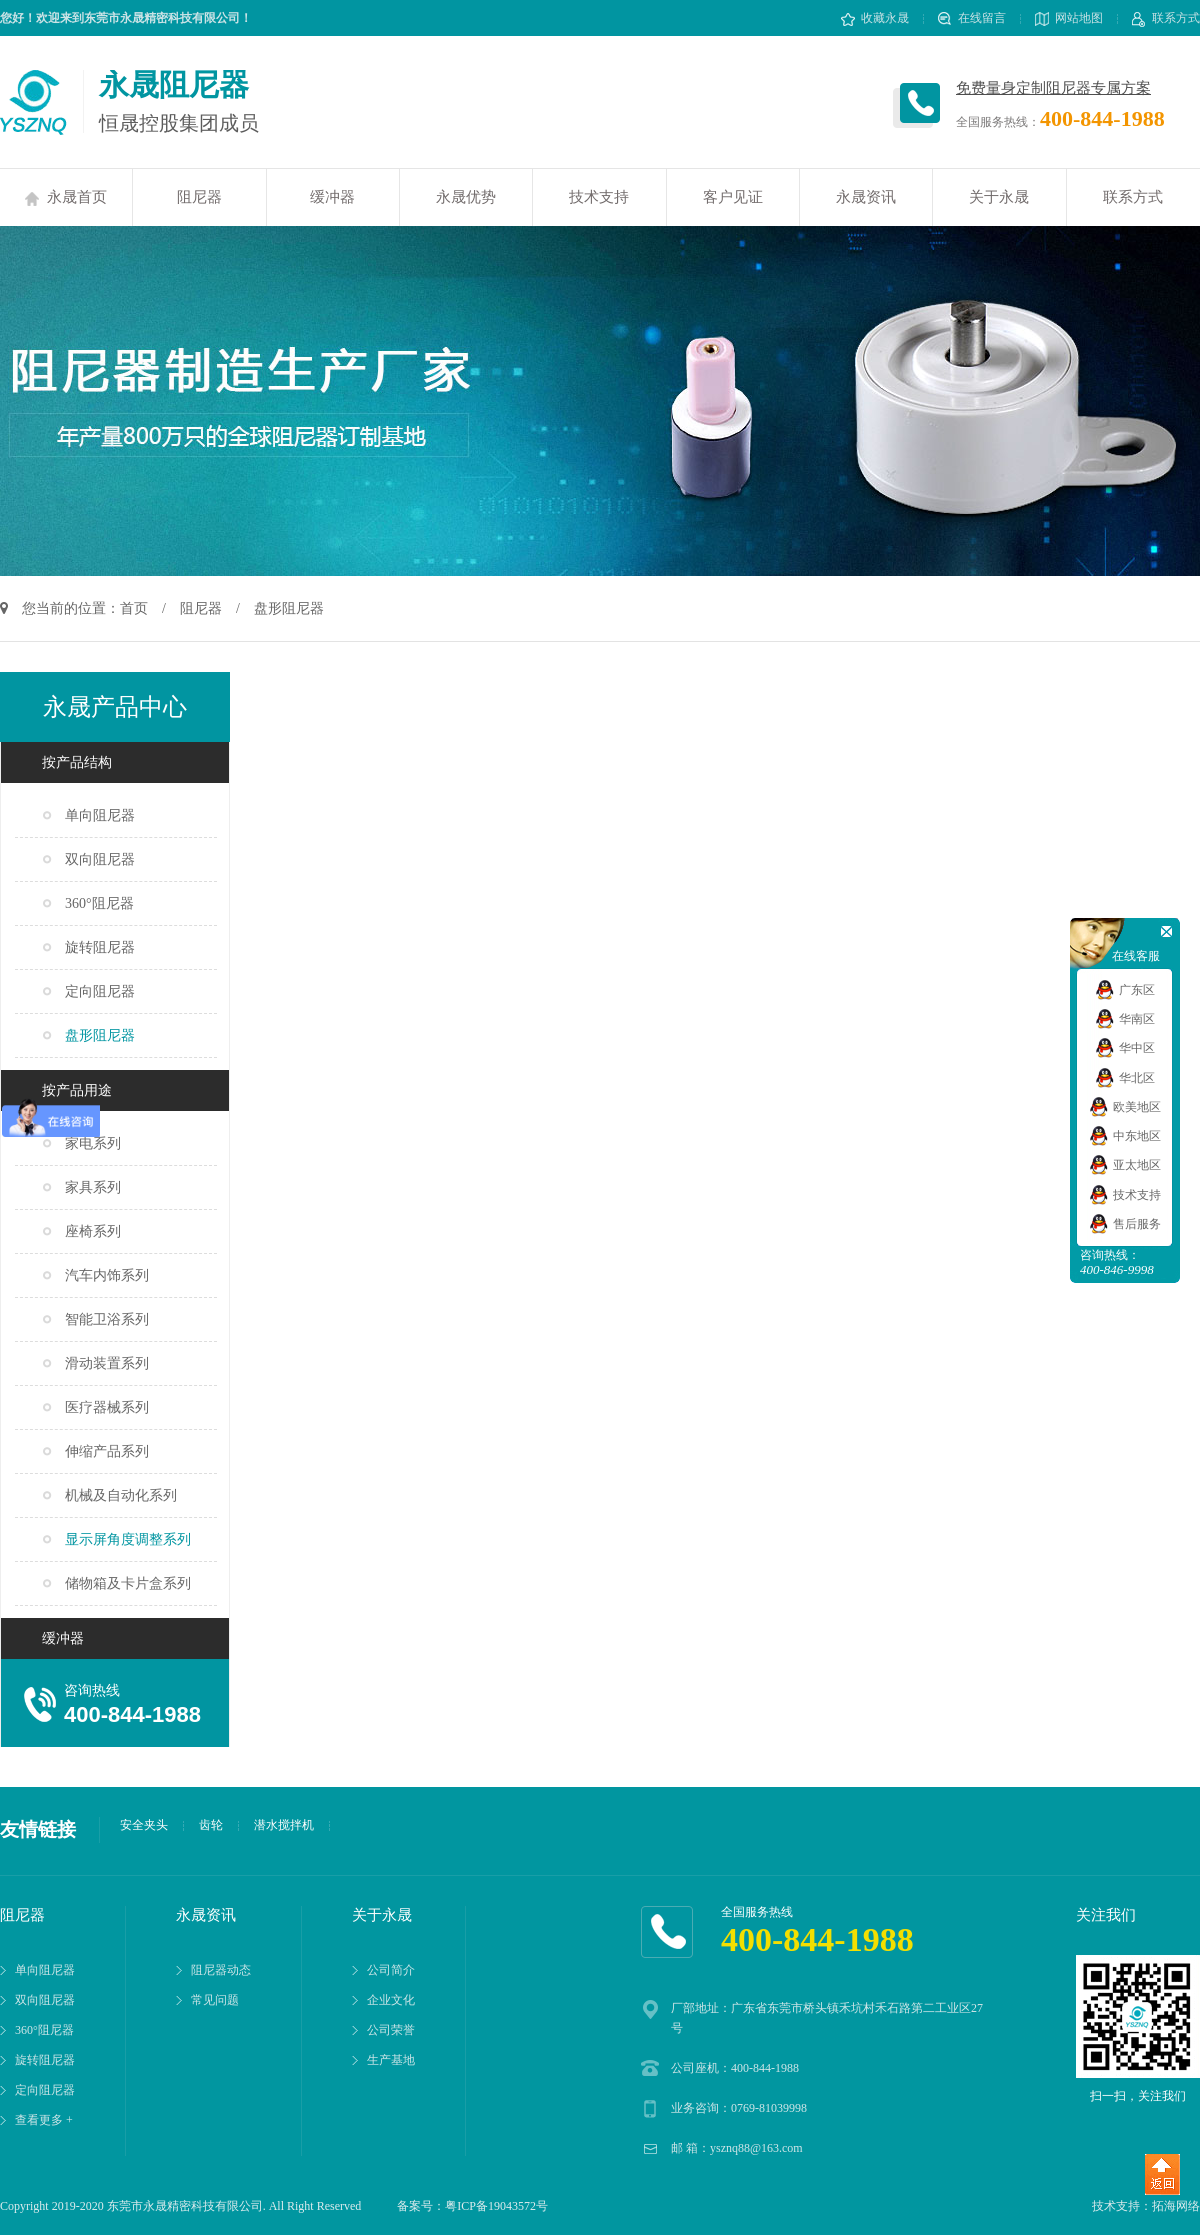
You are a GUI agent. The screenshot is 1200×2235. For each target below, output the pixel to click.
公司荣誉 (391, 2030)
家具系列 (93, 1187)
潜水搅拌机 (284, 1825)
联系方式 (1166, 18)
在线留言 (972, 18)
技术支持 (599, 197)
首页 (134, 608)
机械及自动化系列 (121, 1495)
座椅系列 (93, 1231)
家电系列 (93, 1143)
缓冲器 (332, 197)
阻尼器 (199, 197)
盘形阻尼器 (100, 1035)
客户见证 (733, 197)
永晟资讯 (866, 197)
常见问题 (215, 2000)
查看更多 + (44, 2120)
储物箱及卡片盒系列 (128, 1583)
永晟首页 (66, 197)
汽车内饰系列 (107, 1275)
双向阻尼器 (100, 859)
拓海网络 (1176, 2206)
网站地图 (1069, 18)
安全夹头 (144, 1825)
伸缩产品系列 (107, 1451)
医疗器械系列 (107, 1407)
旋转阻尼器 (100, 947)
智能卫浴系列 (107, 1319)
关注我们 (1106, 1915)
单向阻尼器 (100, 815)
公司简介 (391, 1970)
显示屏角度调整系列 (128, 1539)
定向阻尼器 (100, 991)
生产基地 (391, 2060)
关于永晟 (999, 197)
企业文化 (391, 2000)
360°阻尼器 (99, 903)
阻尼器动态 (221, 1970)
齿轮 (211, 1825)
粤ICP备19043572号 (496, 2206)
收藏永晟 (875, 18)
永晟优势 (466, 197)
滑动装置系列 (107, 1363)
